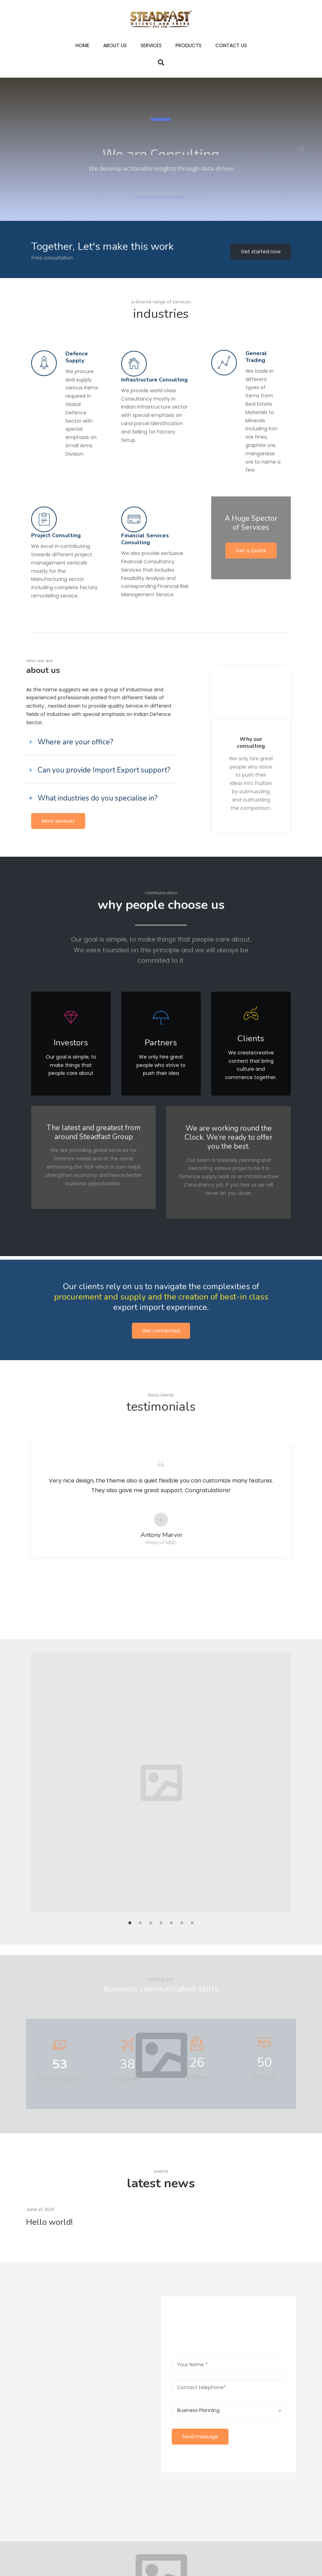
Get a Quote (251, 472)
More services (58, 821)
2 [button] (140, 1634)
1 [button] (129, 1634)
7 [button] (192, 1634)
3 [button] (150, 1634)
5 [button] (171, 1634)
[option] (161, 1493)
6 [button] (181, 1634)
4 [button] (161, 1634)
